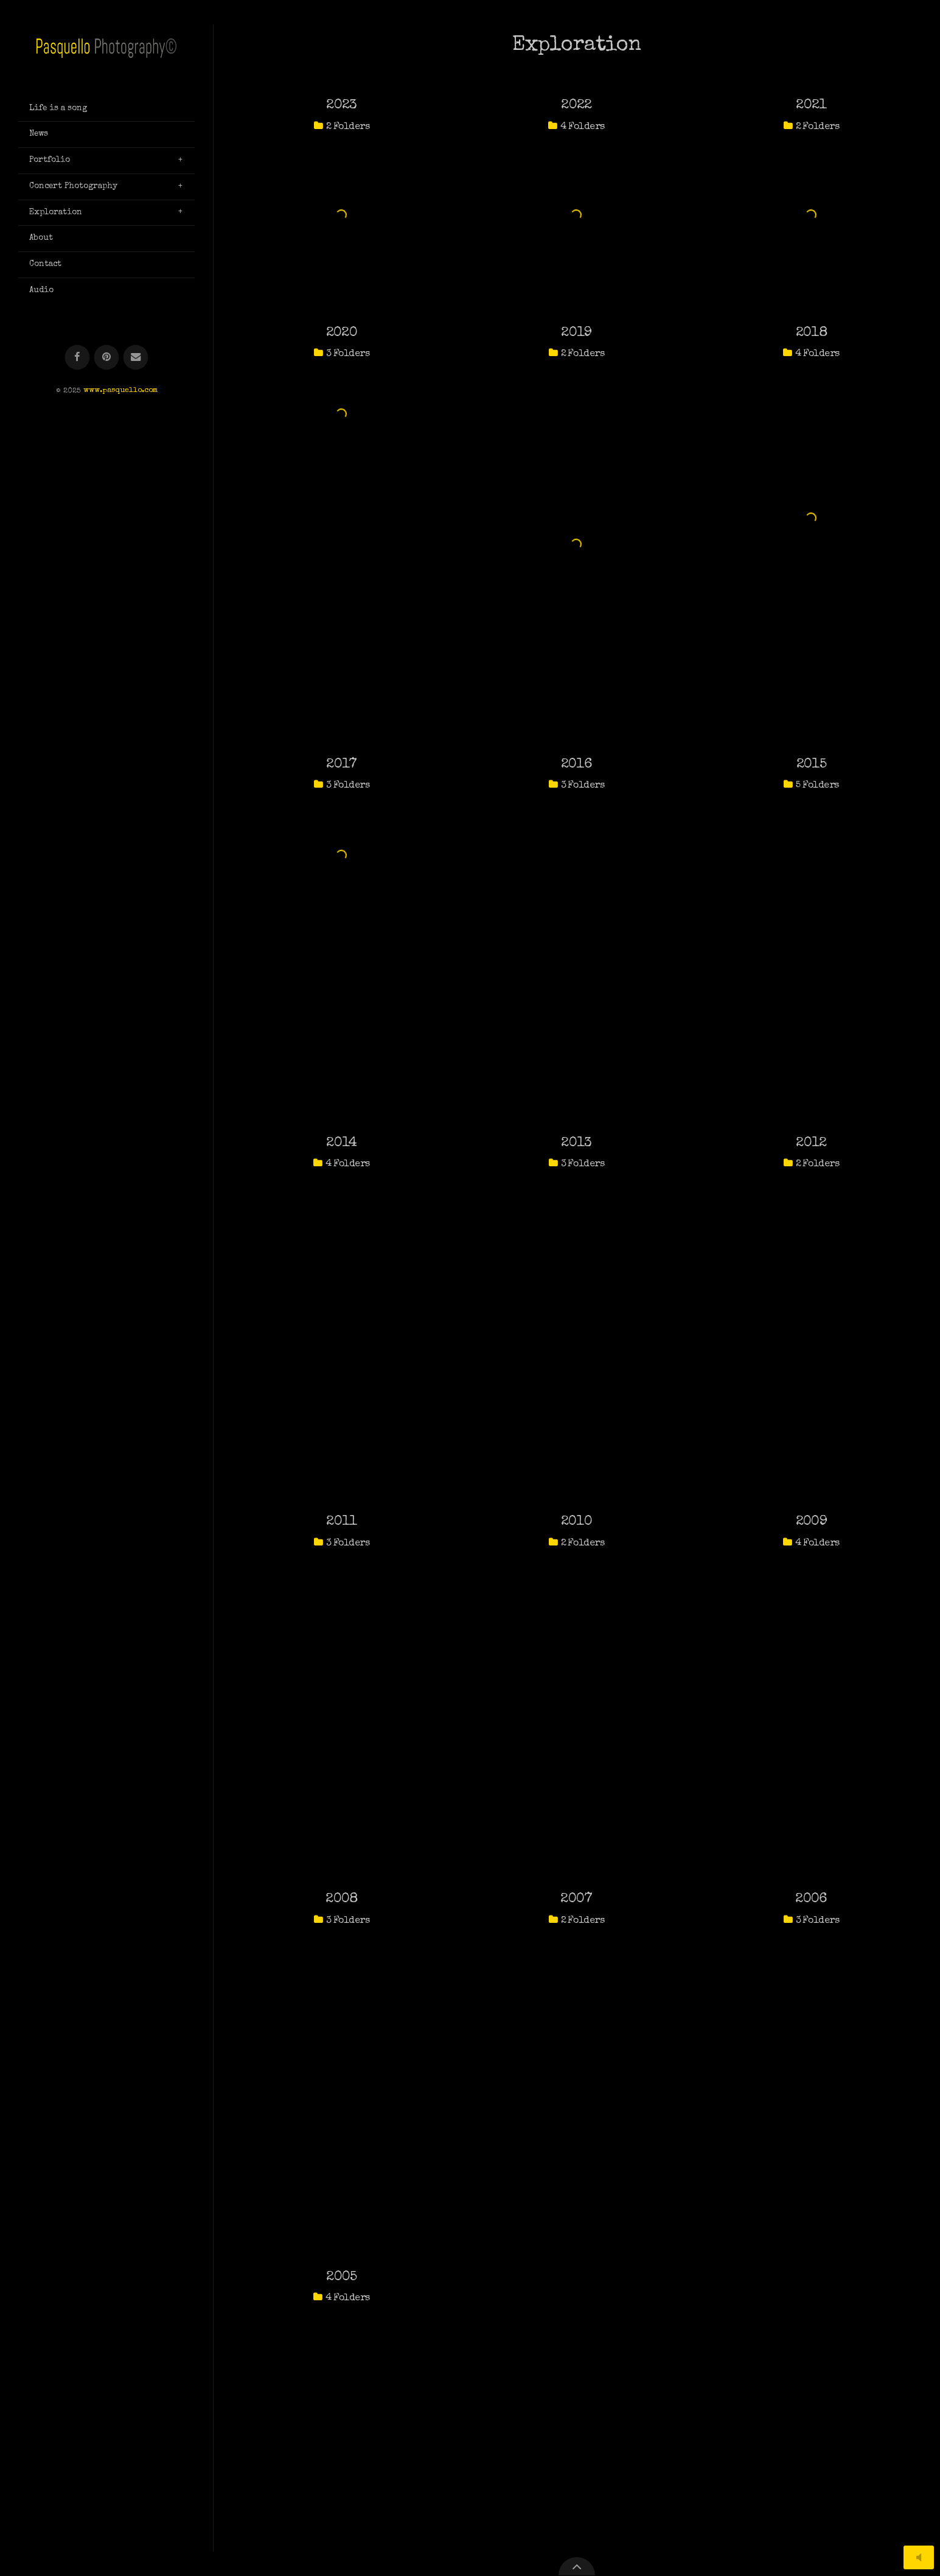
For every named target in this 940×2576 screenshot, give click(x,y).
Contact (45, 264)
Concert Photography (73, 186)
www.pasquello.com (120, 391)
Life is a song (58, 108)
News (38, 134)
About (41, 238)
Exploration (55, 212)
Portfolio (49, 160)
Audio (41, 290)
